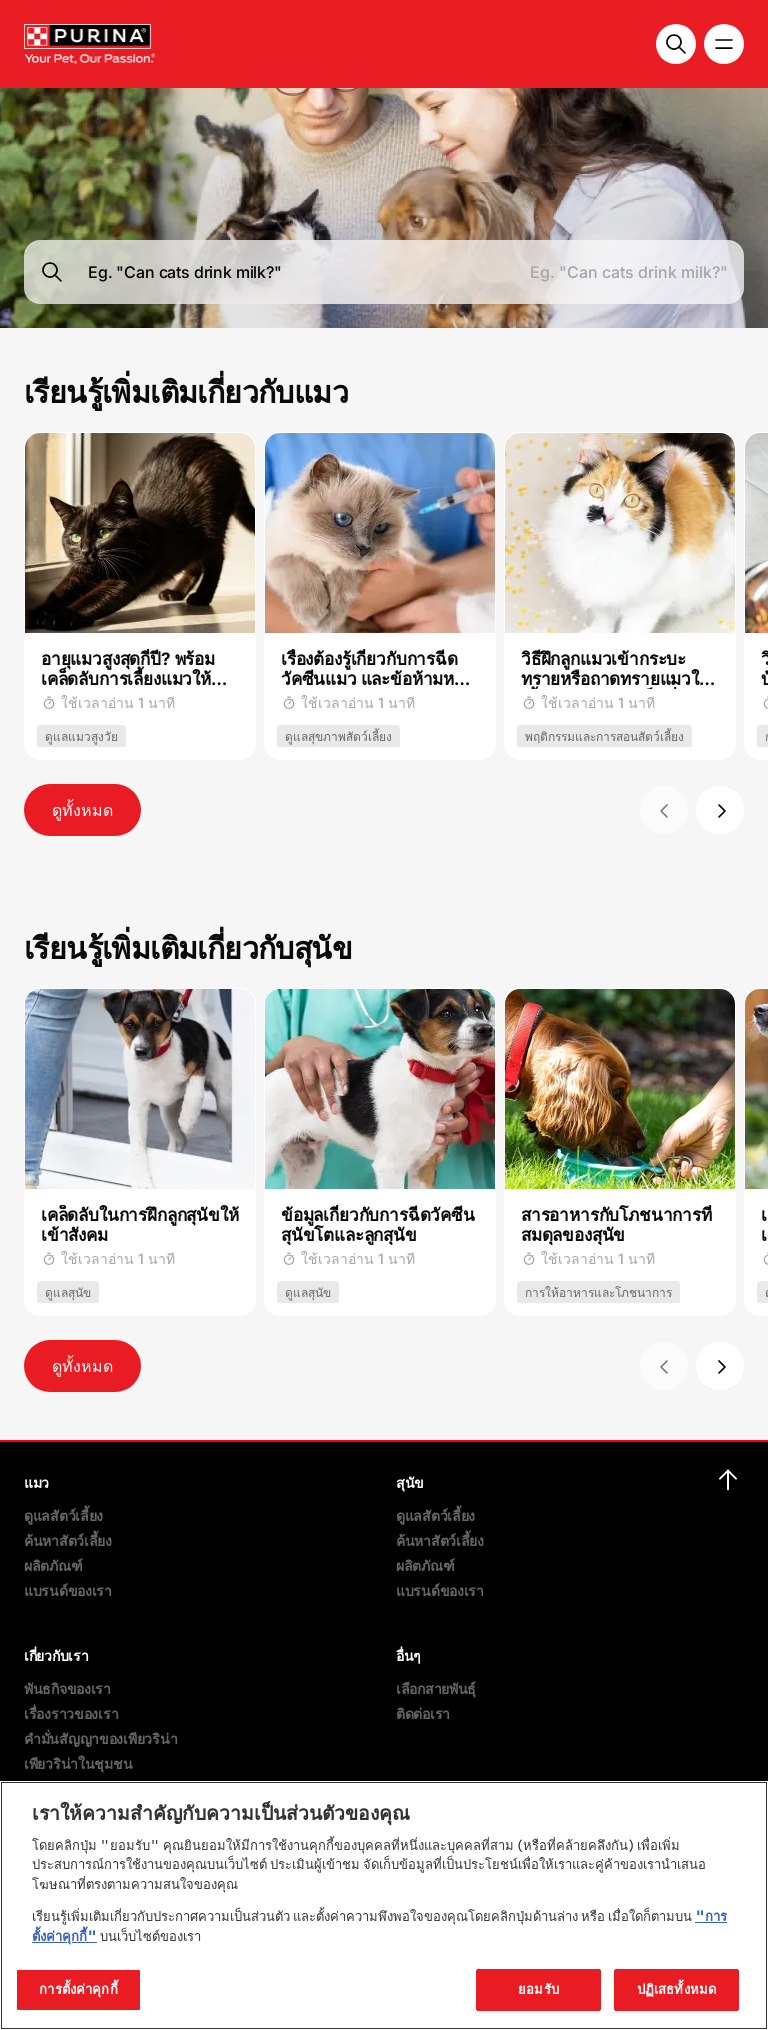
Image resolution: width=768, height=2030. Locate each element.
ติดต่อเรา (423, 1713)
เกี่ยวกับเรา (56, 1655)
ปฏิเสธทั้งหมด (676, 1989)
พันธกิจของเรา (67, 1688)
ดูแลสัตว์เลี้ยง (63, 1515)
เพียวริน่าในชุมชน (78, 1763)
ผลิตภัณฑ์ (53, 1565)
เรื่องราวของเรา (71, 1713)
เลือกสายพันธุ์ (436, 1688)
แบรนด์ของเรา (68, 1590)
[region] (384, 1905)
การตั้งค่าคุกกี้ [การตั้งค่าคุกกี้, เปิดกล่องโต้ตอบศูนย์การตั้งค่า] (78, 1989)
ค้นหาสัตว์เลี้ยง (68, 1540)
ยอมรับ (538, 1989)
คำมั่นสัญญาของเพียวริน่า (100, 1738)
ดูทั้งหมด (82, 810)
